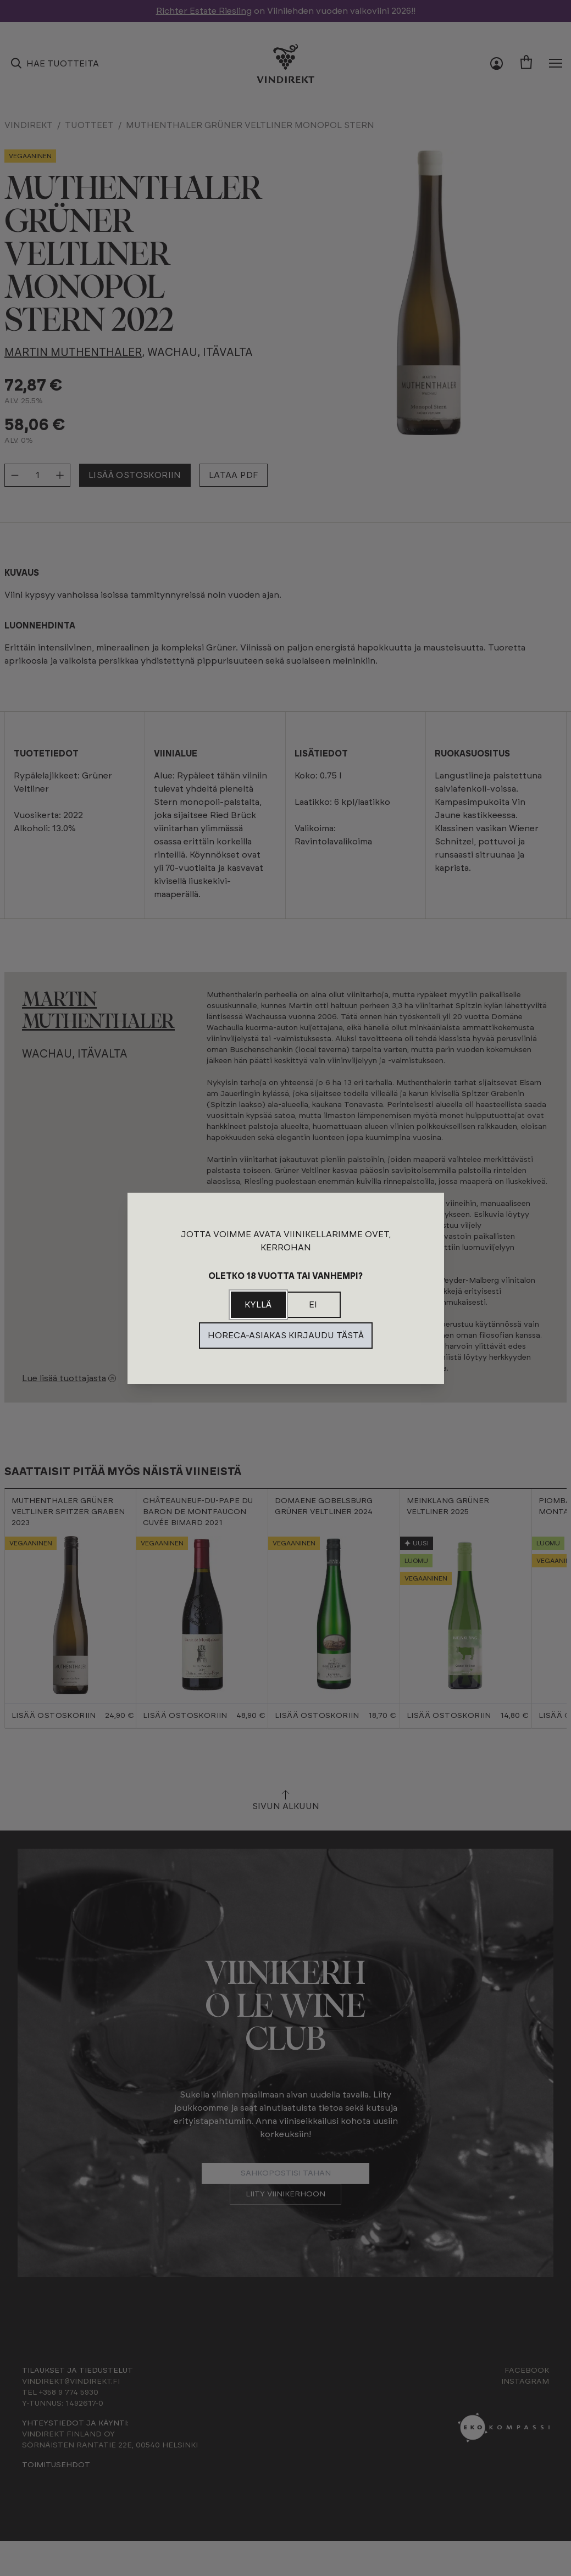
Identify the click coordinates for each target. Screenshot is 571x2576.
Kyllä (258, 1304)
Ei (313, 1304)
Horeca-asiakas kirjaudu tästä (286, 1335)
